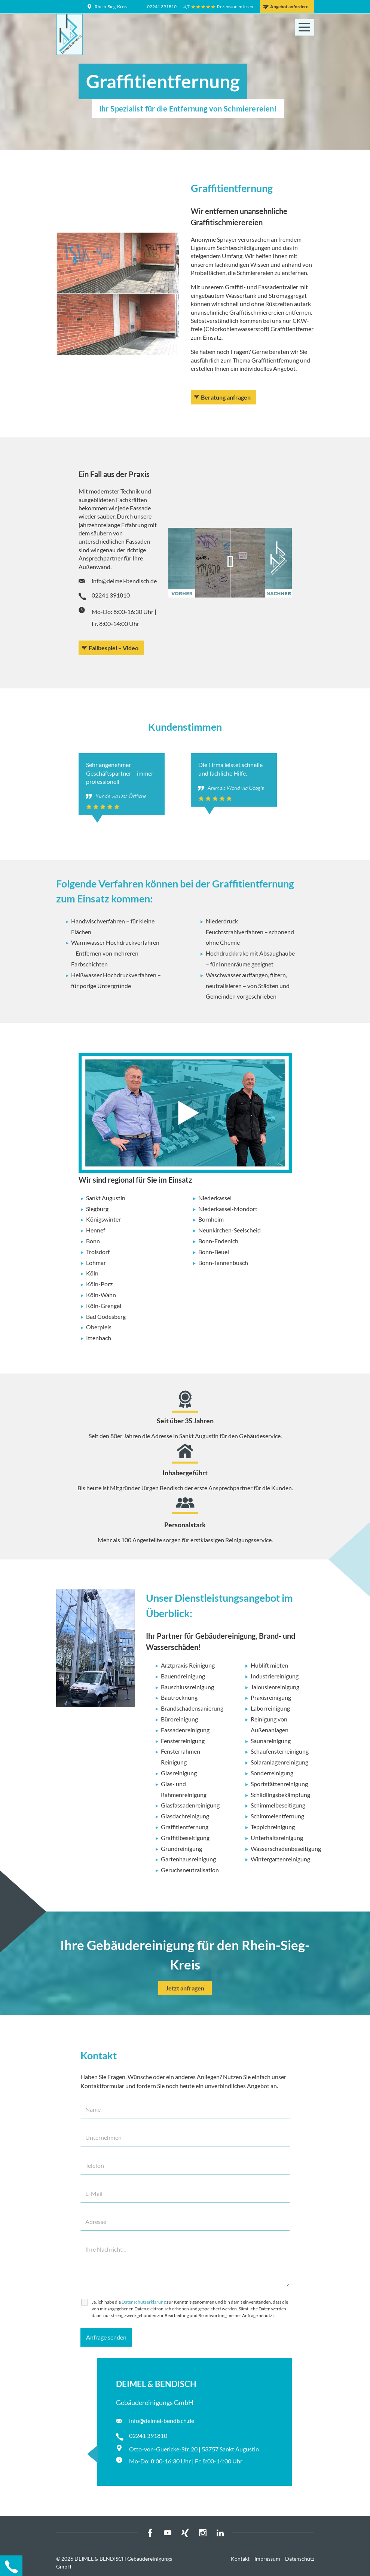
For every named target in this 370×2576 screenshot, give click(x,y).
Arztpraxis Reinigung (188, 1665)
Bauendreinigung (183, 1676)
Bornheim (211, 1219)
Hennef (95, 1230)
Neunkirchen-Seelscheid (229, 1230)
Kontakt (240, 2558)
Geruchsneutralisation (190, 1869)
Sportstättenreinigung (279, 1783)
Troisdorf (98, 1251)
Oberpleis (98, 1326)
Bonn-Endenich (218, 1240)
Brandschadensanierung (192, 1708)
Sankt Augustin (105, 1197)
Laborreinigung (270, 1708)
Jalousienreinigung (275, 1686)
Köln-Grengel (103, 1305)
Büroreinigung (179, 1719)
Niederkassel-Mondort (227, 1208)
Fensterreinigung (183, 1740)
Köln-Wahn (101, 1294)
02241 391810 (162, 6)
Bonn (93, 1240)
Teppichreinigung (273, 1826)
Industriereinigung (275, 1676)
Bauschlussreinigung (187, 1686)
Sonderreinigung (272, 1772)
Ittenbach (98, 1337)
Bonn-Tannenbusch (223, 1262)
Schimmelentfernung (277, 1815)
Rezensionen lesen (235, 6)
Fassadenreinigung (185, 1729)
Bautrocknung (179, 1697)
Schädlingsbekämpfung (280, 1794)
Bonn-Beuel (213, 1251)
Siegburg (97, 1208)
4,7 (186, 6)
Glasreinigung (179, 1772)
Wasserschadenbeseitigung (286, 1848)
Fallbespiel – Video (113, 647)
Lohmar (96, 1262)
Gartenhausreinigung (188, 1859)
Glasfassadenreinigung (190, 1805)
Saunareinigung (271, 1740)
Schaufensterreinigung (280, 1751)
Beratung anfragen (226, 397)
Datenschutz (299, 2558)
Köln (92, 1273)
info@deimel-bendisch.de (124, 580)
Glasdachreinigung (185, 1815)
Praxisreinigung (271, 1697)
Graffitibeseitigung (185, 1837)
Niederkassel (215, 1197)
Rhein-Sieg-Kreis (111, 6)
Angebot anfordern (289, 6)
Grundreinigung (181, 1848)
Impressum (267, 2558)
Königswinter (103, 1219)
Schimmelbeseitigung (278, 1805)
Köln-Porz (99, 1283)
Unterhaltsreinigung (277, 1837)
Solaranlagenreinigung (279, 1762)
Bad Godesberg (106, 1316)
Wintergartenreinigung (280, 1859)
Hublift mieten (269, 1665)
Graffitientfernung (184, 1826)
